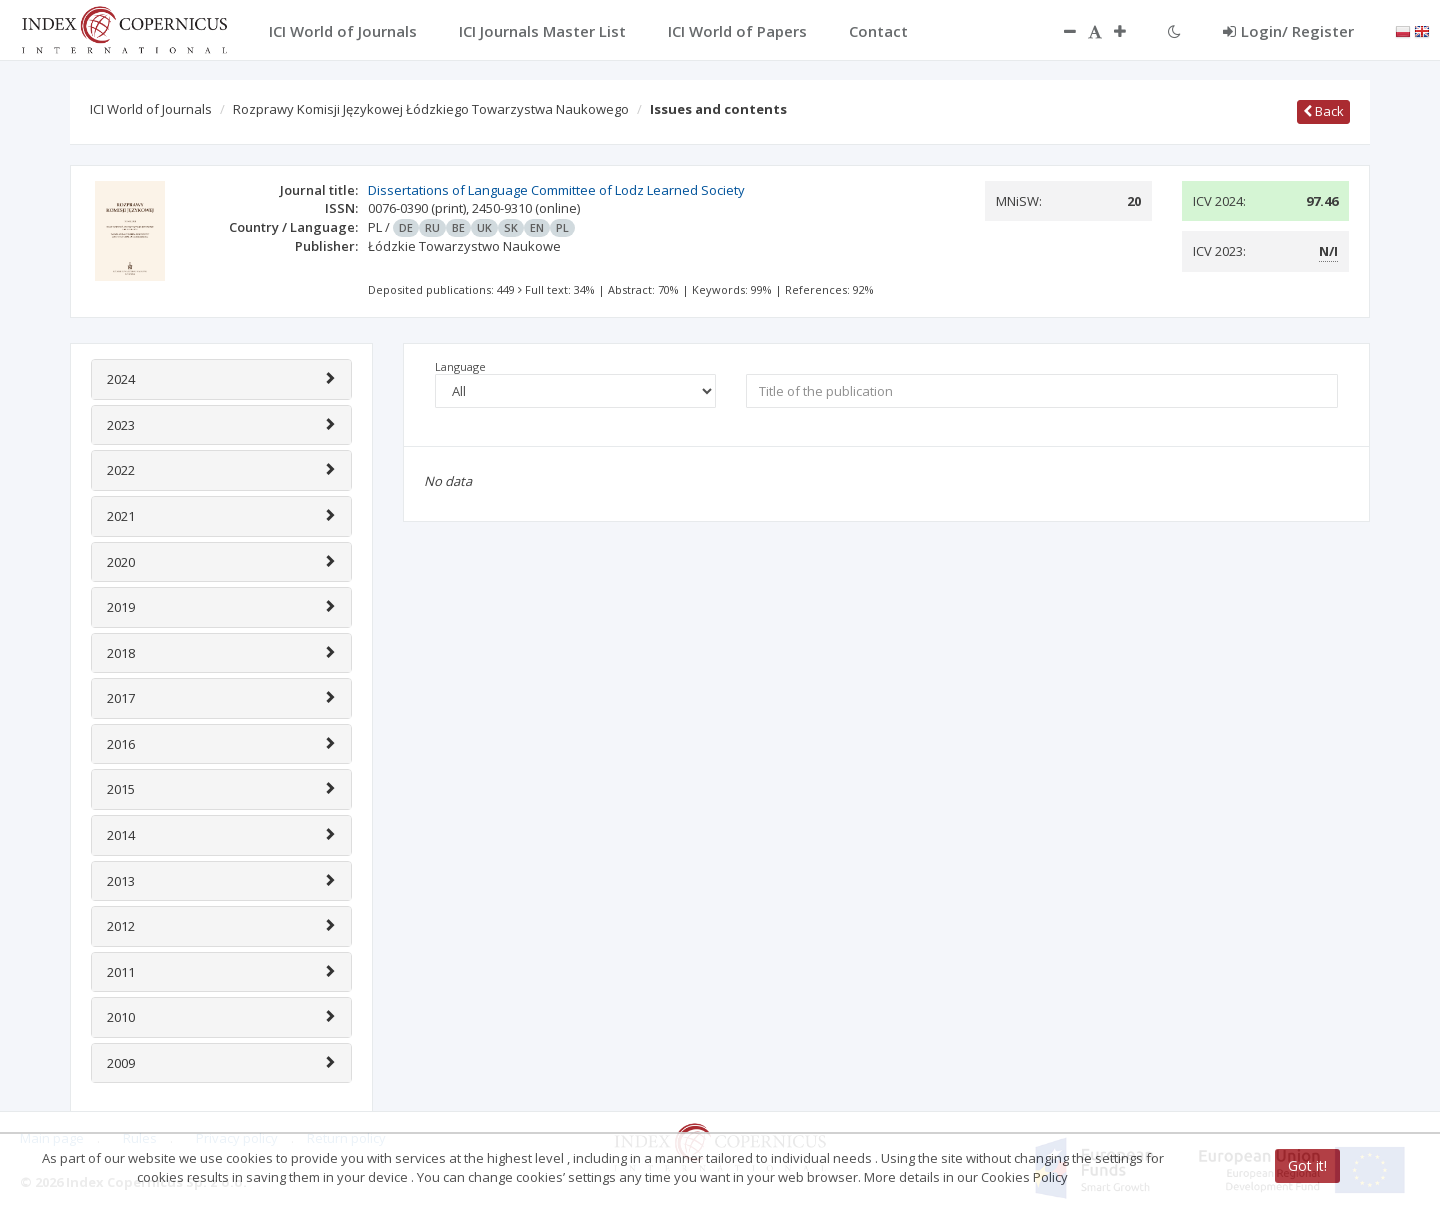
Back (1323, 111)
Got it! (1307, 1165)
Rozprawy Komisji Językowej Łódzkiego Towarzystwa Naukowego (431, 109)
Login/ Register (1288, 31)
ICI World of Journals (151, 109)
